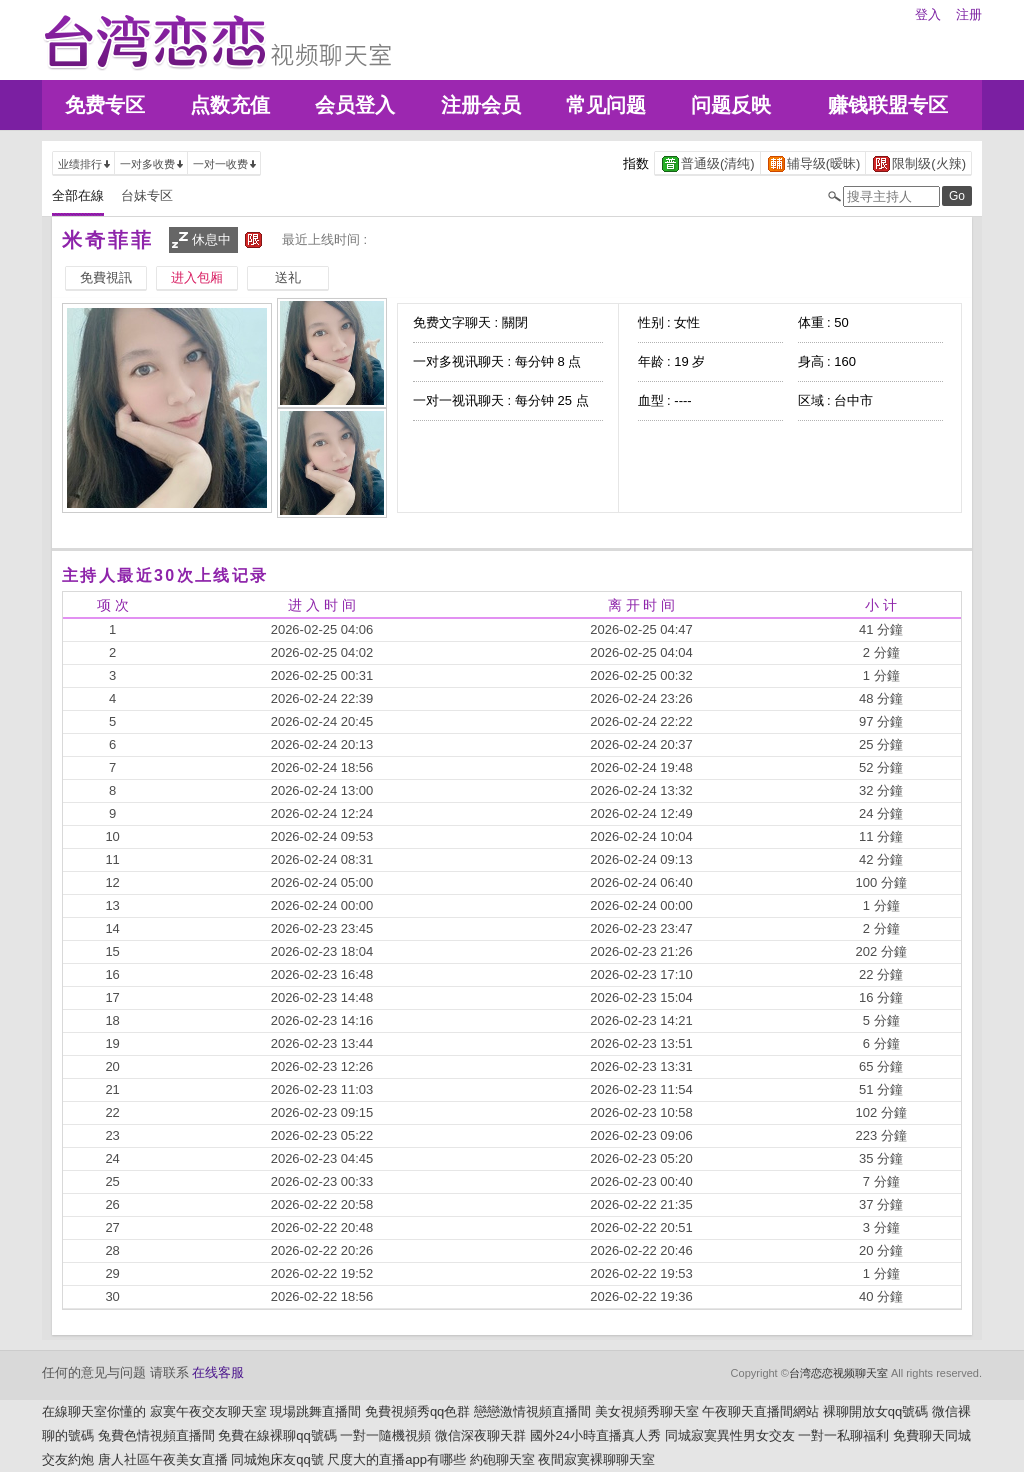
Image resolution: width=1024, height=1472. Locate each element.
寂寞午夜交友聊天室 (208, 1411)
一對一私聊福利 (843, 1435)
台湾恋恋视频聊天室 (838, 1373)
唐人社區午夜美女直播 (163, 1459)
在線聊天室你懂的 (94, 1411)
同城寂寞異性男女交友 (730, 1435)
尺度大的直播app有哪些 (396, 1459)
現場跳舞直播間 (315, 1411)
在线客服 (218, 1372)
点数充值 (230, 105)
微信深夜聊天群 (480, 1435)
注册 (969, 14)
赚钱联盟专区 (888, 105)
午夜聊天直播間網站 (760, 1411)
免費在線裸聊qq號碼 (277, 1435)
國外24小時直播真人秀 (595, 1435)
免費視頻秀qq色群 (417, 1411)
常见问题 (606, 105)
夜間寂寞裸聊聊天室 (596, 1459)
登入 (928, 14)
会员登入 (355, 105)
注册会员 (481, 105)
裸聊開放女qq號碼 (875, 1411)
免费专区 (105, 105)
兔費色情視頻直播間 (156, 1435)
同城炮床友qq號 (277, 1459)
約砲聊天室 (502, 1459)
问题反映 (731, 105)
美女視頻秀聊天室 (647, 1411)
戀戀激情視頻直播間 (532, 1411)
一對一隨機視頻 (385, 1435)
